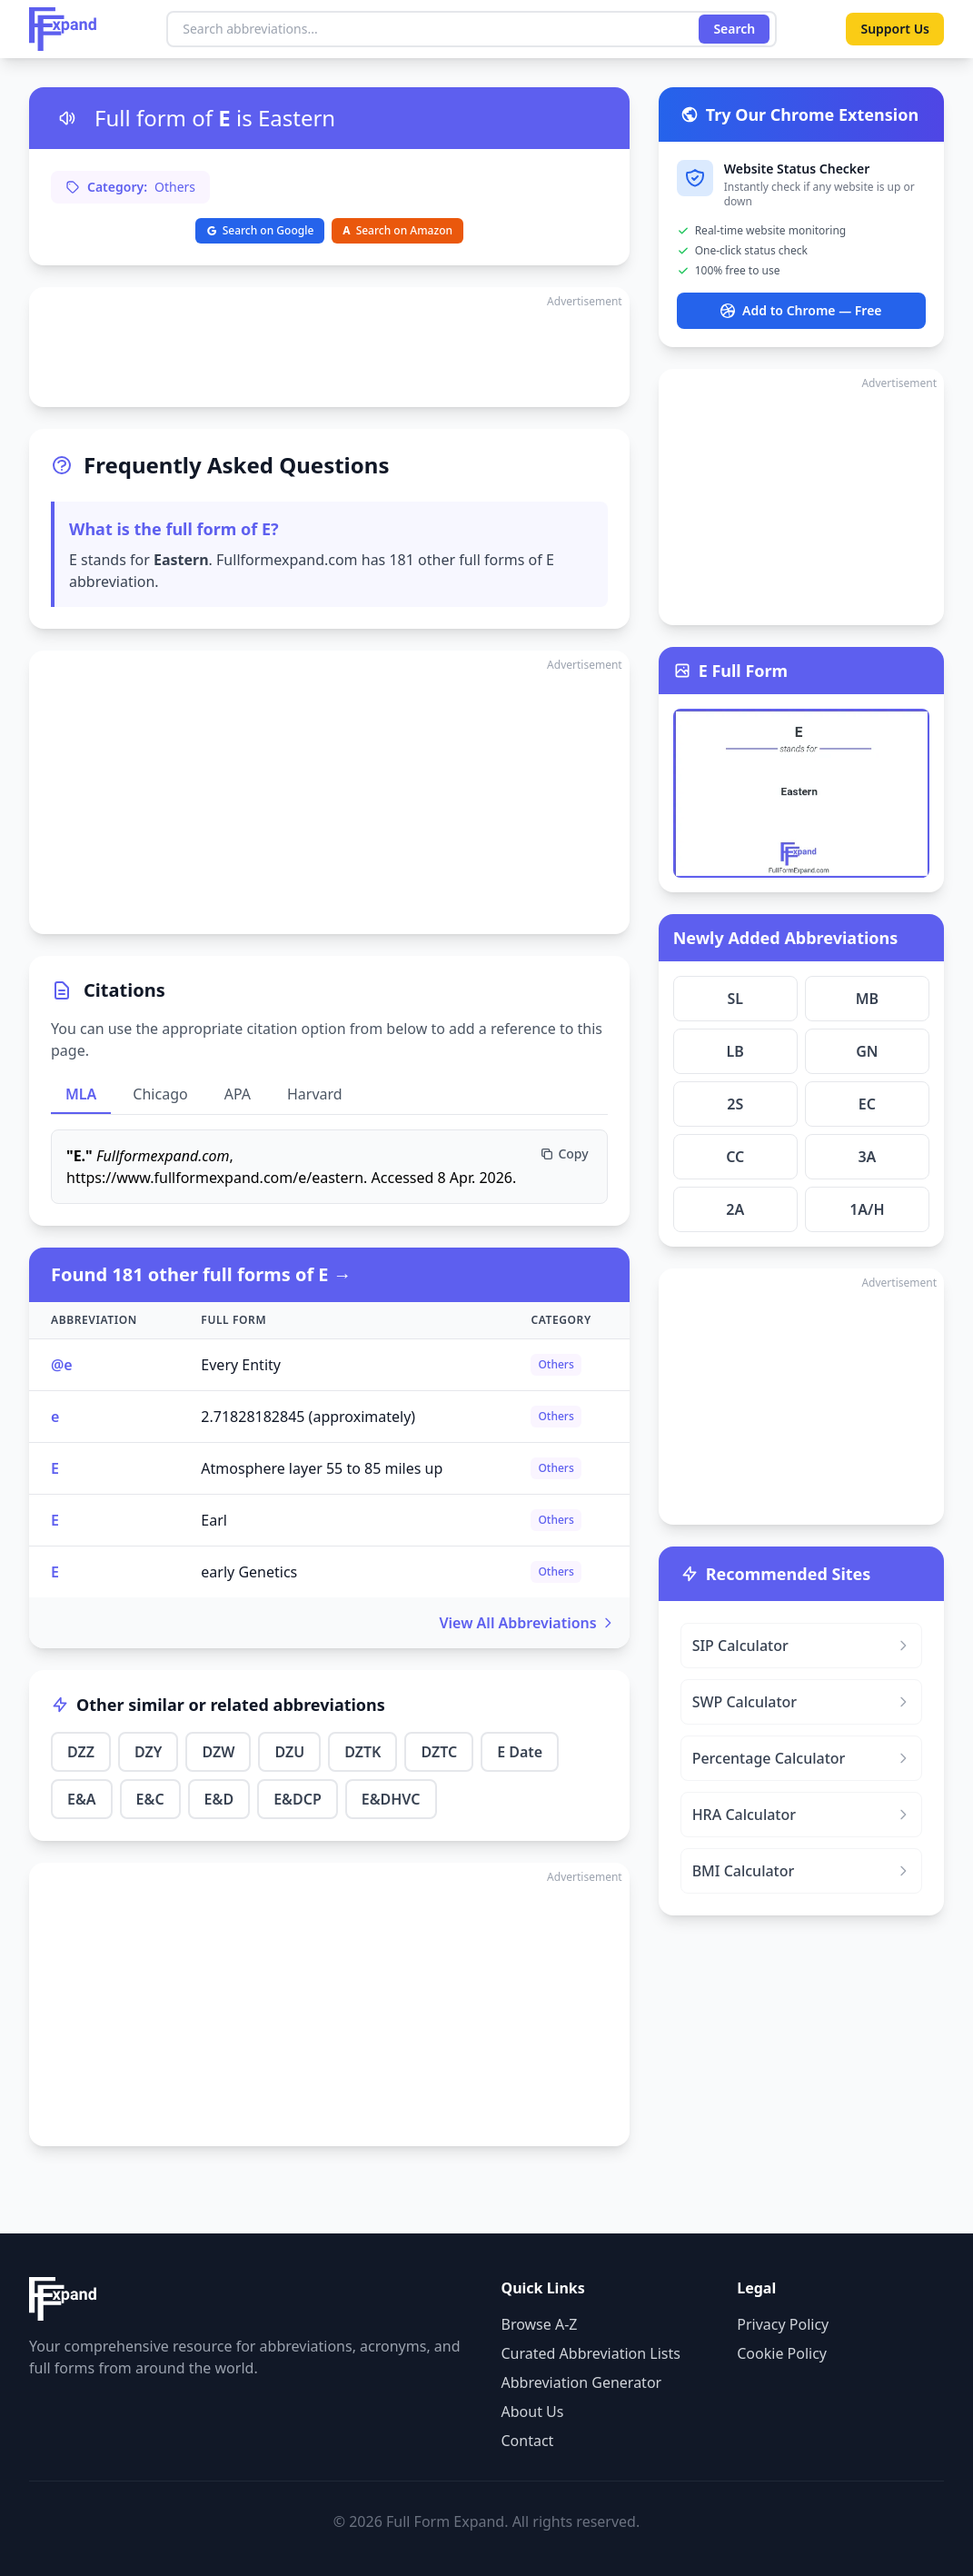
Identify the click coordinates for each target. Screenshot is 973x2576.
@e (62, 1365)
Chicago (160, 1094)
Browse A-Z (539, 2324)
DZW (218, 1752)
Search (734, 28)
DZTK (362, 1752)
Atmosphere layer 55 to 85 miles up (321, 1468)
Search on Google (260, 230)
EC (867, 1104)
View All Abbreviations (527, 1623)
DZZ (80, 1752)
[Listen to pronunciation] (67, 118)
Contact (527, 2441)
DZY (148, 1752)
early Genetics (249, 1572)
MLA (80, 1094)
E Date (519, 1752)
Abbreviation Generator (581, 2382)
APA (237, 1094)
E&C (150, 1799)
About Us (532, 2412)
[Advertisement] (329, 347)
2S (735, 1104)
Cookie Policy (782, 2353)
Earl (214, 1520)
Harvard (315, 1094)
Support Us (894, 28)
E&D (219, 1799)
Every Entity (241, 1365)
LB (735, 1051)
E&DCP (297, 1799)
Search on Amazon (397, 230)
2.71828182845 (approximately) (308, 1417)
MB (867, 999)
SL (735, 999)
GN (867, 1051)
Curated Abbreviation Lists (590, 2353)
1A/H (866, 1209)
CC (735, 1157)
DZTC (439, 1752)
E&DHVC (391, 1799)
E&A (81, 1799)
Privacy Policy (783, 2324)
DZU (289, 1752)
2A (735, 1209)
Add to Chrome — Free (800, 310)
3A (867, 1157)
